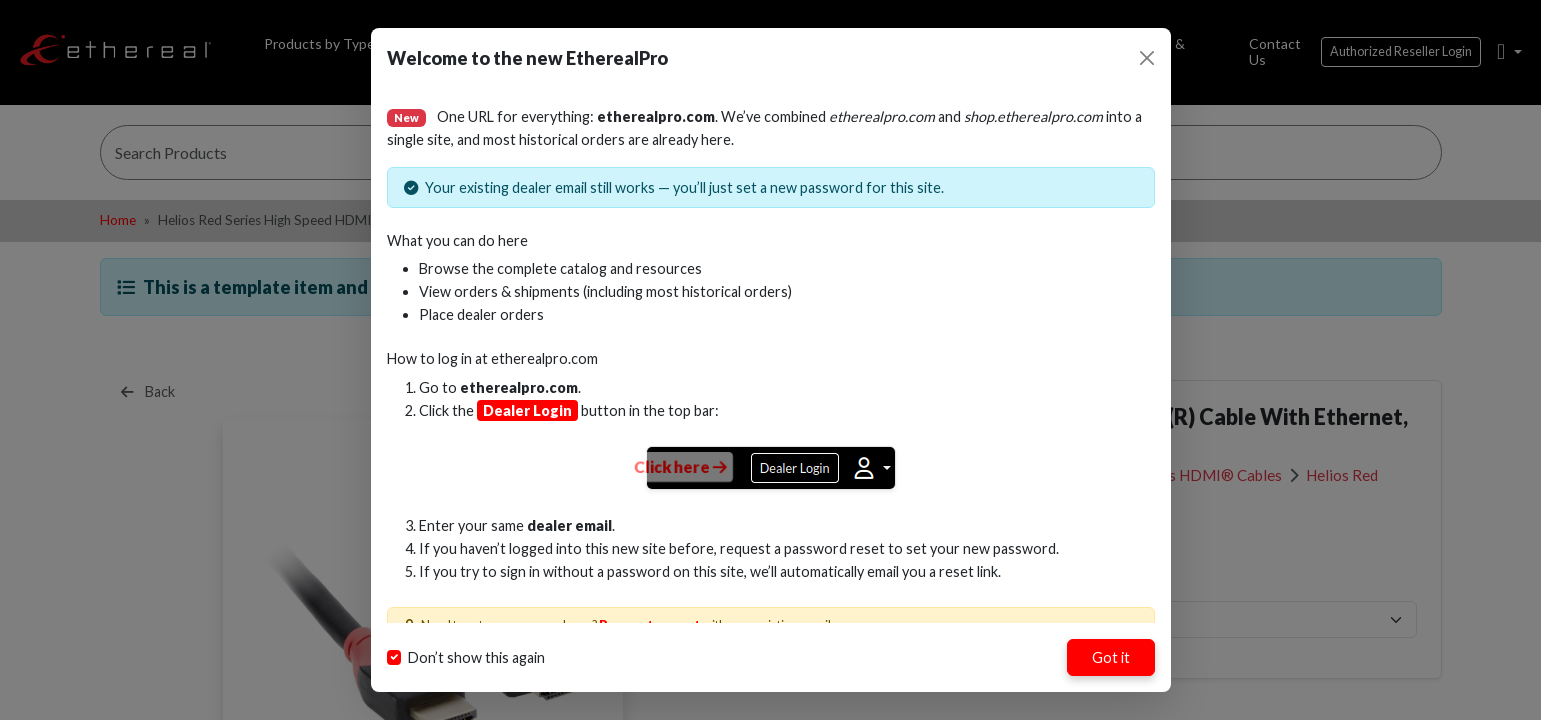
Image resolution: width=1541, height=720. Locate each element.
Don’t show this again (476, 657)
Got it (1111, 657)
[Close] (1147, 58)
